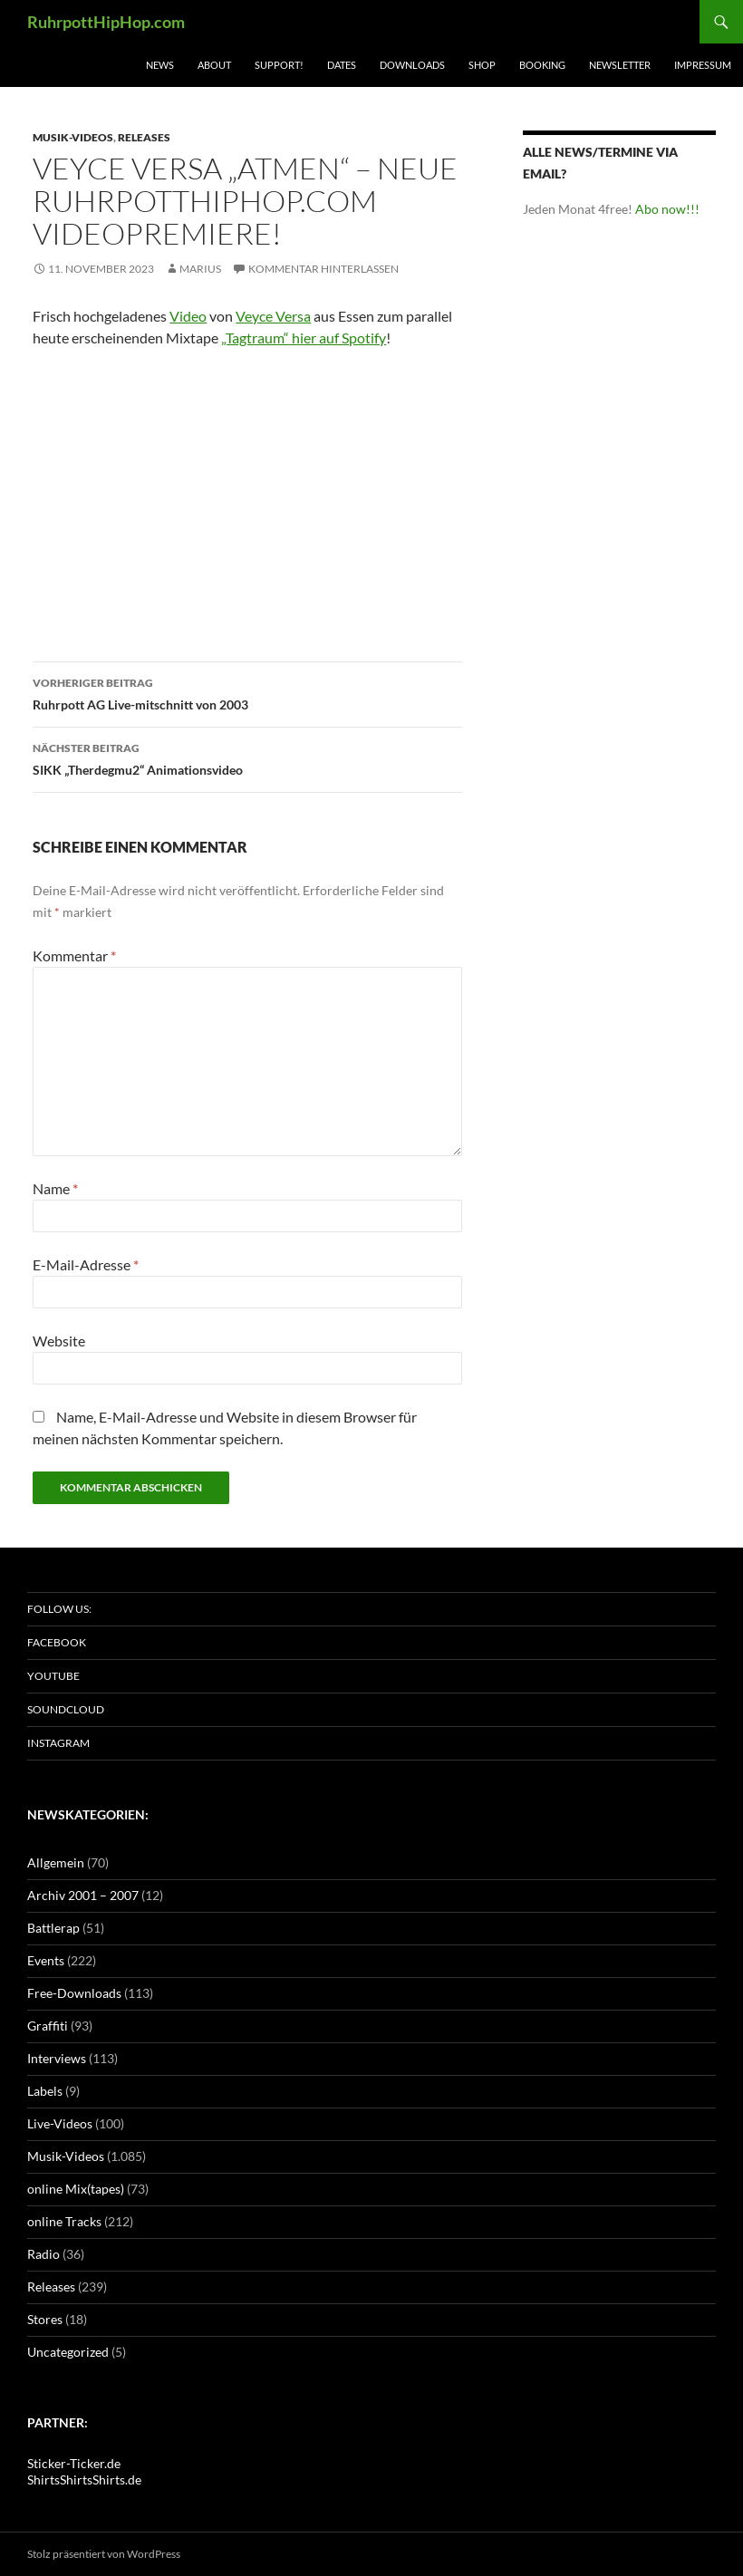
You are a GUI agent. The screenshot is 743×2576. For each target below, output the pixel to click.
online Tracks (64, 2221)
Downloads (412, 65)
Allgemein (55, 1862)
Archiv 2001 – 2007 (83, 1895)
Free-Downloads (74, 1993)
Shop (482, 65)
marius (200, 268)
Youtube (53, 1676)
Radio (43, 2254)
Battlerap (53, 1927)
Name (55, 1188)
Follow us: (59, 1609)
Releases (144, 137)
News (160, 65)
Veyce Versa (273, 315)
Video (188, 315)
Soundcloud (65, 1709)
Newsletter (620, 65)
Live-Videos (59, 2123)
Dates (341, 65)
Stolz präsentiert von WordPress (103, 2554)
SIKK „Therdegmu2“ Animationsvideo (247, 757)
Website (59, 1340)
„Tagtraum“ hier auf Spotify (303, 337)
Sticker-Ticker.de (74, 2463)
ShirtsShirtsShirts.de (84, 2479)
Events (45, 1960)
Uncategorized (68, 2351)
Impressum (702, 65)
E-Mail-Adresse (86, 1264)
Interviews (56, 2058)
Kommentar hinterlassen (323, 268)
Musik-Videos (73, 137)
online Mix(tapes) (75, 2188)
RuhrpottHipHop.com (106, 22)
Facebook (56, 1642)
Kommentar (74, 955)
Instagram (58, 1743)
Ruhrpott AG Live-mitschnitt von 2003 (247, 692)
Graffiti (47, 2025)
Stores (45, 2319)
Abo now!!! (667, 209)
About (214, 65)
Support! (279, 65)
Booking (542, 65)
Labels (45, 2090)
